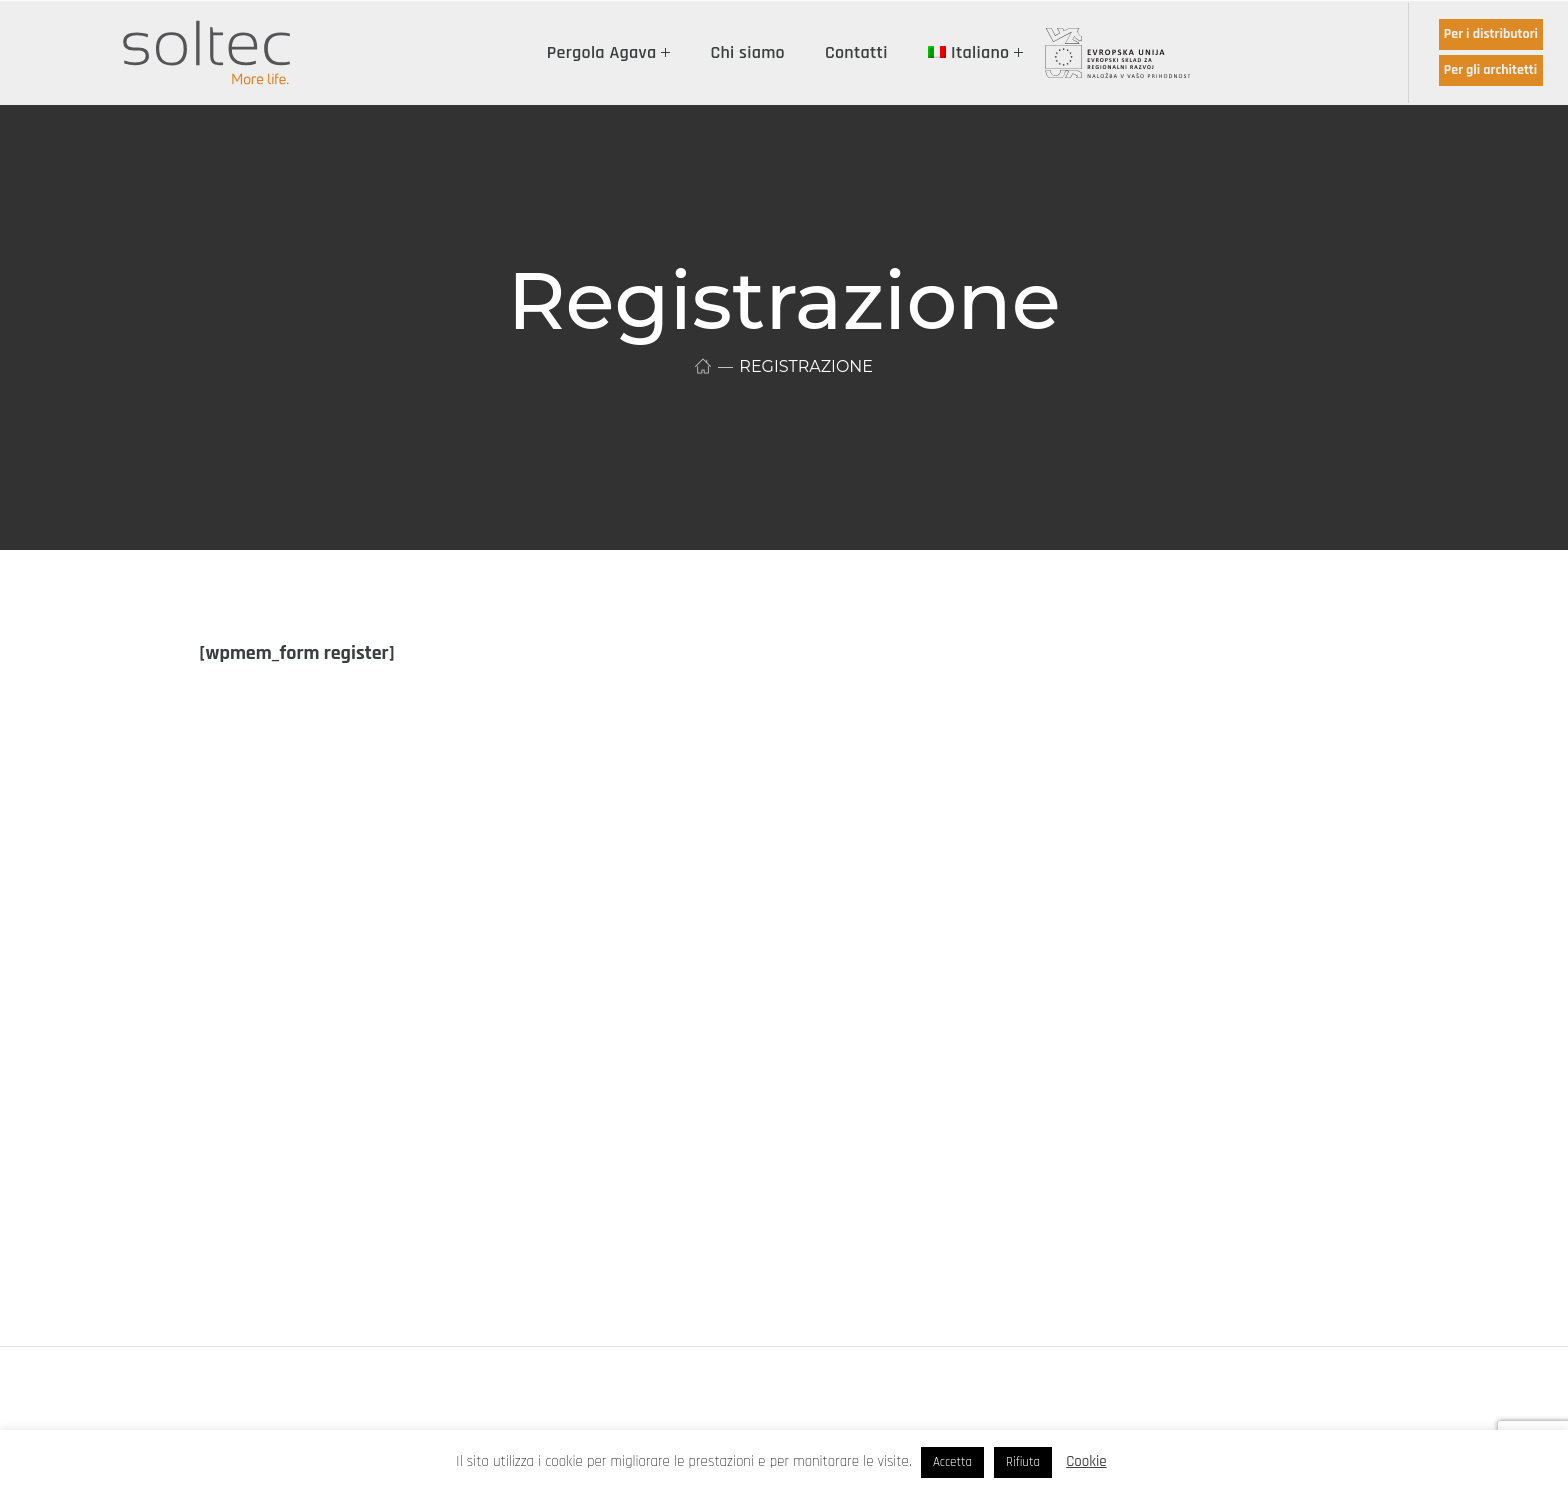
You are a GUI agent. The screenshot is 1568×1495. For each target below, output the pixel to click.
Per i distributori (1491, 34)
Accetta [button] (952, 1462)
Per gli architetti (1490, 70)
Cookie (1086, 1461)
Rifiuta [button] (1023, 1462)
